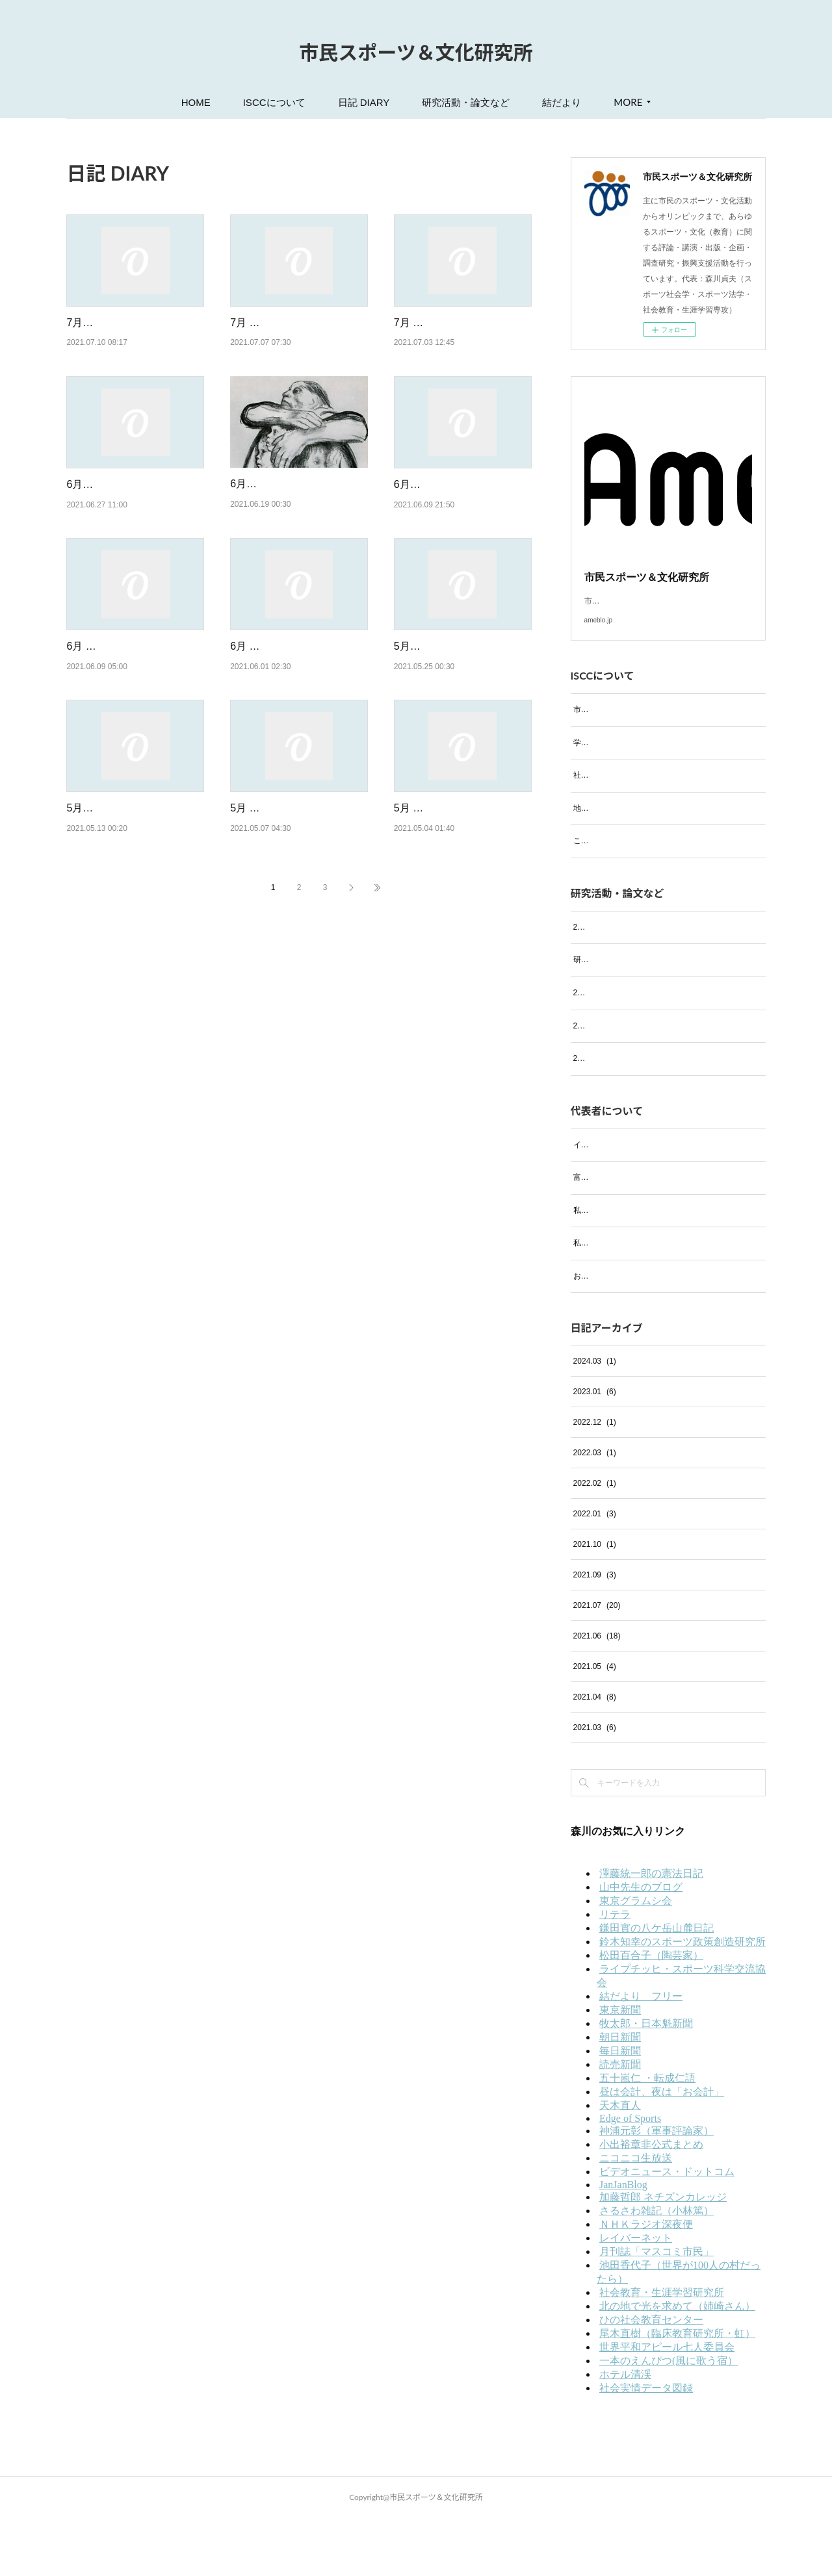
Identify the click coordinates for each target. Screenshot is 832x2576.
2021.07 (597, 1663)
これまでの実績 (600, 856)
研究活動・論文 (600, 989)
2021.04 (594, 1754)
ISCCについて (274, 102)
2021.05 (594, 1724)
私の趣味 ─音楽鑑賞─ (614, 1267)
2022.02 (594, 1541)
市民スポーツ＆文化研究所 (415, 52)
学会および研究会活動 (612, 758)
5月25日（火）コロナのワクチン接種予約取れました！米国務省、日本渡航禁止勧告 (461, 713)
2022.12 (594, 1480)
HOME (196, 102)
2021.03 (594, 1785)
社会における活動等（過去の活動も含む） (647, 790)
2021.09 (594, 1632)
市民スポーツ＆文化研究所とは (627, 725)
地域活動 (588, 823)
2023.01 (594, 1449)
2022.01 (594, 1571)
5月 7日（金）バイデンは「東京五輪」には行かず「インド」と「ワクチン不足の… (297, 908)
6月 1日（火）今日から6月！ (297, 696)
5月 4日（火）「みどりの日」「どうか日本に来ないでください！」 (461, 908)
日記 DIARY (364, 102)
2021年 (586, 1116)
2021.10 (594, 1602)
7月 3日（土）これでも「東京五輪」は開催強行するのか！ (458, 339)
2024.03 (594, 1418)
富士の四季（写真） (608, 1235)
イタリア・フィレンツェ (616, 1201)
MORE (628, 102)
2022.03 (594, 1510)
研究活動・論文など (466, 102)
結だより (561, 102)
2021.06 (597, 1693)
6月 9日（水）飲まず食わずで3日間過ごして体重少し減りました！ (131, 713)
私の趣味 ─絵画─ (606, 1300)
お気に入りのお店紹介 (612, 1333)
